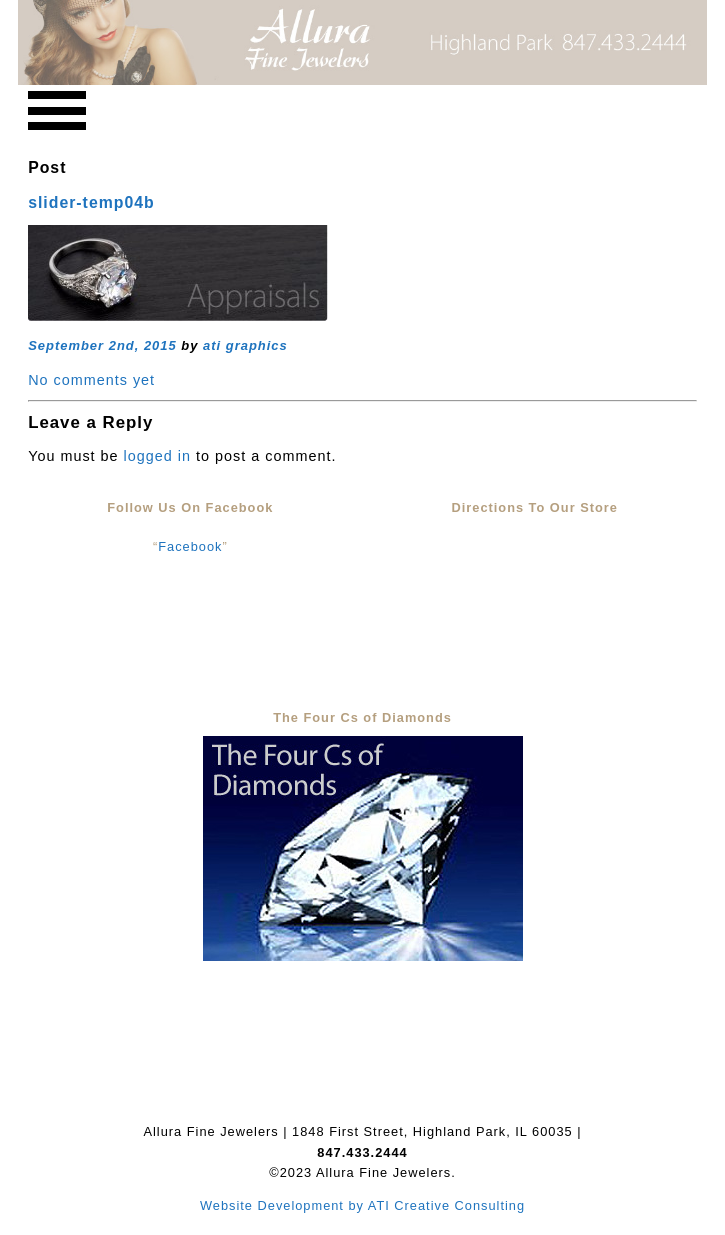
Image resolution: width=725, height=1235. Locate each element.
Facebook (190, 546)
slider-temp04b (91, 202)
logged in (157, 456)
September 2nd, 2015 (102, 345)
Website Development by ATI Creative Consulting (362, 1205)
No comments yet (91, 380)
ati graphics (245, 345)
